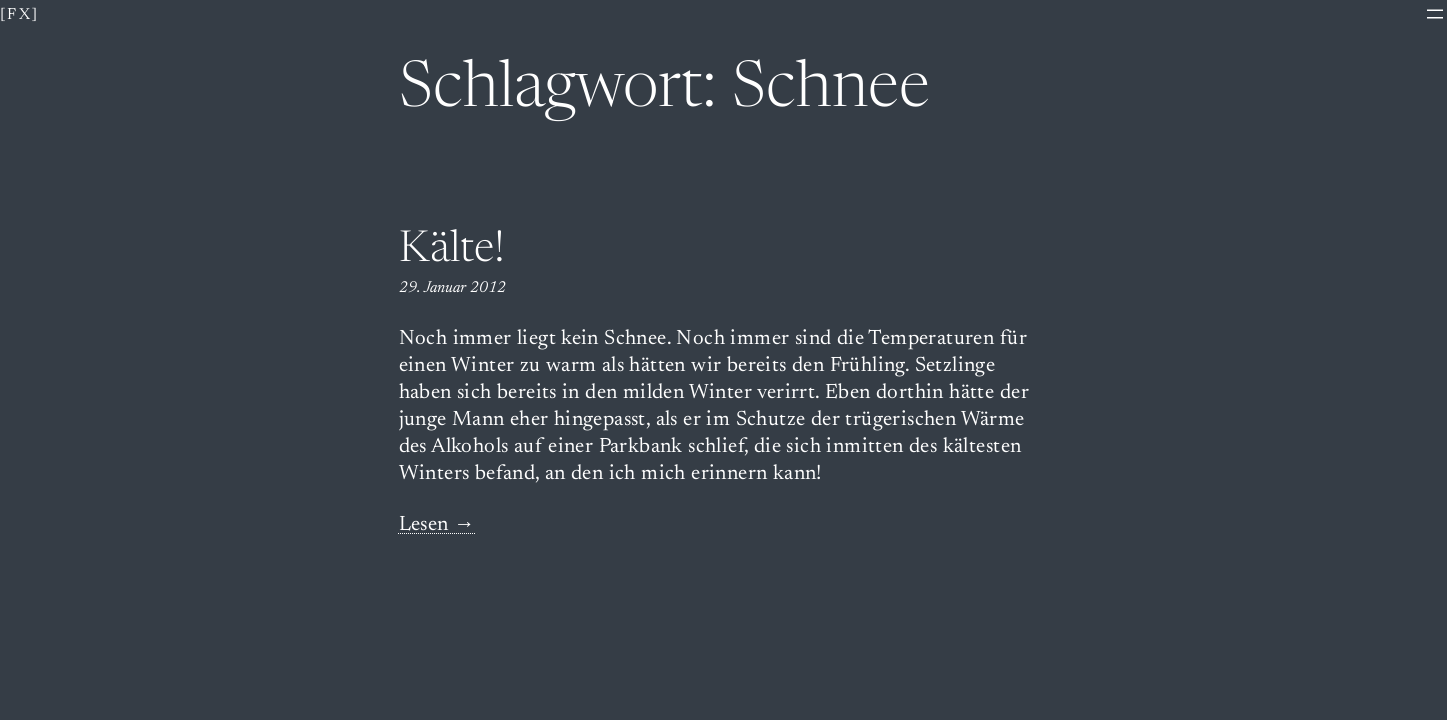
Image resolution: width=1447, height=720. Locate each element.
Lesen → (437, 525)
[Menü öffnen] (1435, 14)
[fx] (20, 15)
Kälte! (452, 251)
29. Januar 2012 (452, 288)
